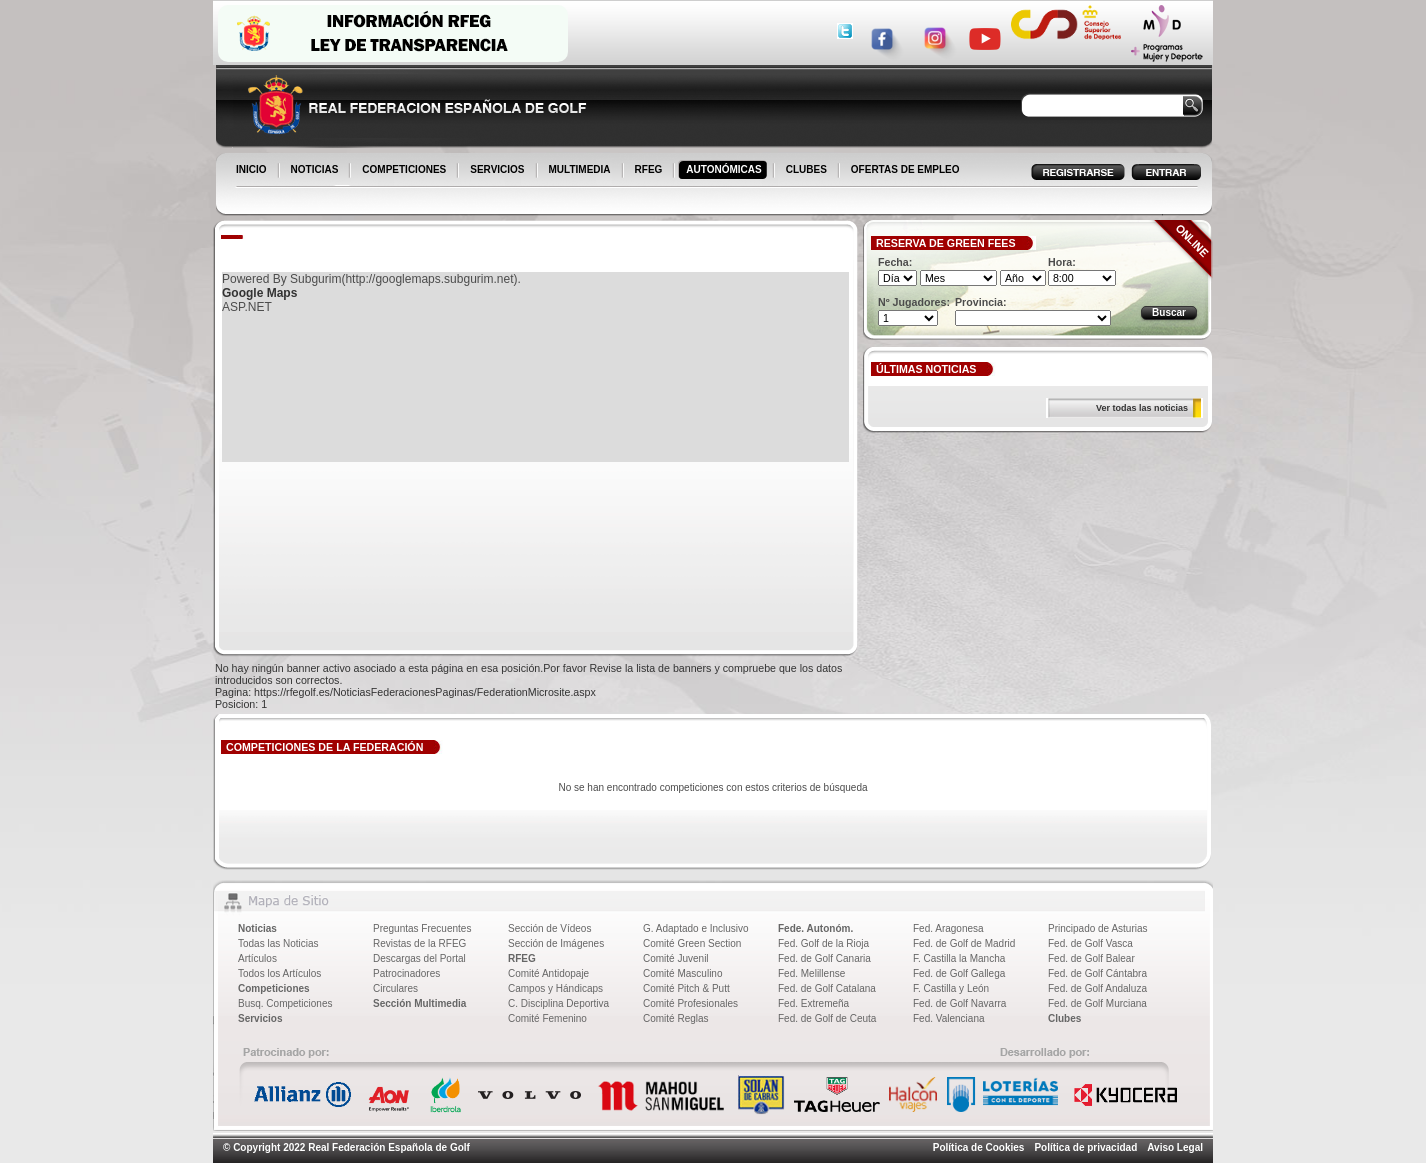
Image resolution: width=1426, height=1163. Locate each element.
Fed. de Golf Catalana (827, 988)
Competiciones (274, 988)
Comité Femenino (547, 1018)
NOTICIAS (316, 171)
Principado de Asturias (1098, 928)
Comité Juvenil (676, 958)
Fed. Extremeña (813, 1003)
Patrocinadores (406, 973)
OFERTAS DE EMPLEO (905, 169)
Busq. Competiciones (285, 1003)
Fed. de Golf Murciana (1097, 1003)
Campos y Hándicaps (555, 988)
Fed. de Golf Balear (1091, 958)
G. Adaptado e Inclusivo (696, 928)
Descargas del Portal (419, 958)
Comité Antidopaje (548, 973)
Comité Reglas (676, 1018)
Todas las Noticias (278, 943)
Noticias (257, 928)
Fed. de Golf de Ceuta (827, 1018)
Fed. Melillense (811, 973)
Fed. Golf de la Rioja (823, 943)
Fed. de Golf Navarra (959, 1003)
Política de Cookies (979, 1147)
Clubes (1064, 1018)
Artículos (257, 958)
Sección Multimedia (419, 1003)
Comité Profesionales (690, 1003)
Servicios (260, 1018)
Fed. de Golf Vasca (1090, 943)
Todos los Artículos (279, 973)
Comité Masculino (682, 973)
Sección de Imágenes (556, 943)
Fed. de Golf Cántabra (1097, 973)
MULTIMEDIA (581, 171)
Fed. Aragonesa (948, 928)
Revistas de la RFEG (419, 943)
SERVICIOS (498, 171)
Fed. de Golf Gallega (959, 973)
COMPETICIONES (405, 171)
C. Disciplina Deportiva (558, 1003)
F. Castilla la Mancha (959, 958)
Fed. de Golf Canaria (824, 958)
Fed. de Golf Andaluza (1097, 988)
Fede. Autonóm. (815, 928)
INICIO (253, 171)
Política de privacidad (1085, 1147)
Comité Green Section (692, 943)
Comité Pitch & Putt (686, 988)
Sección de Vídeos (549, 928)
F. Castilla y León (951, 988)
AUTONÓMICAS (723, 169)
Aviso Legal (1175, 1147)
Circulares (395, 988)
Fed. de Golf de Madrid (964, 943)
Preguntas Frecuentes (422, 928)
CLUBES (806, 169)
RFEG (650, 171)
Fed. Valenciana (949, 1018)
